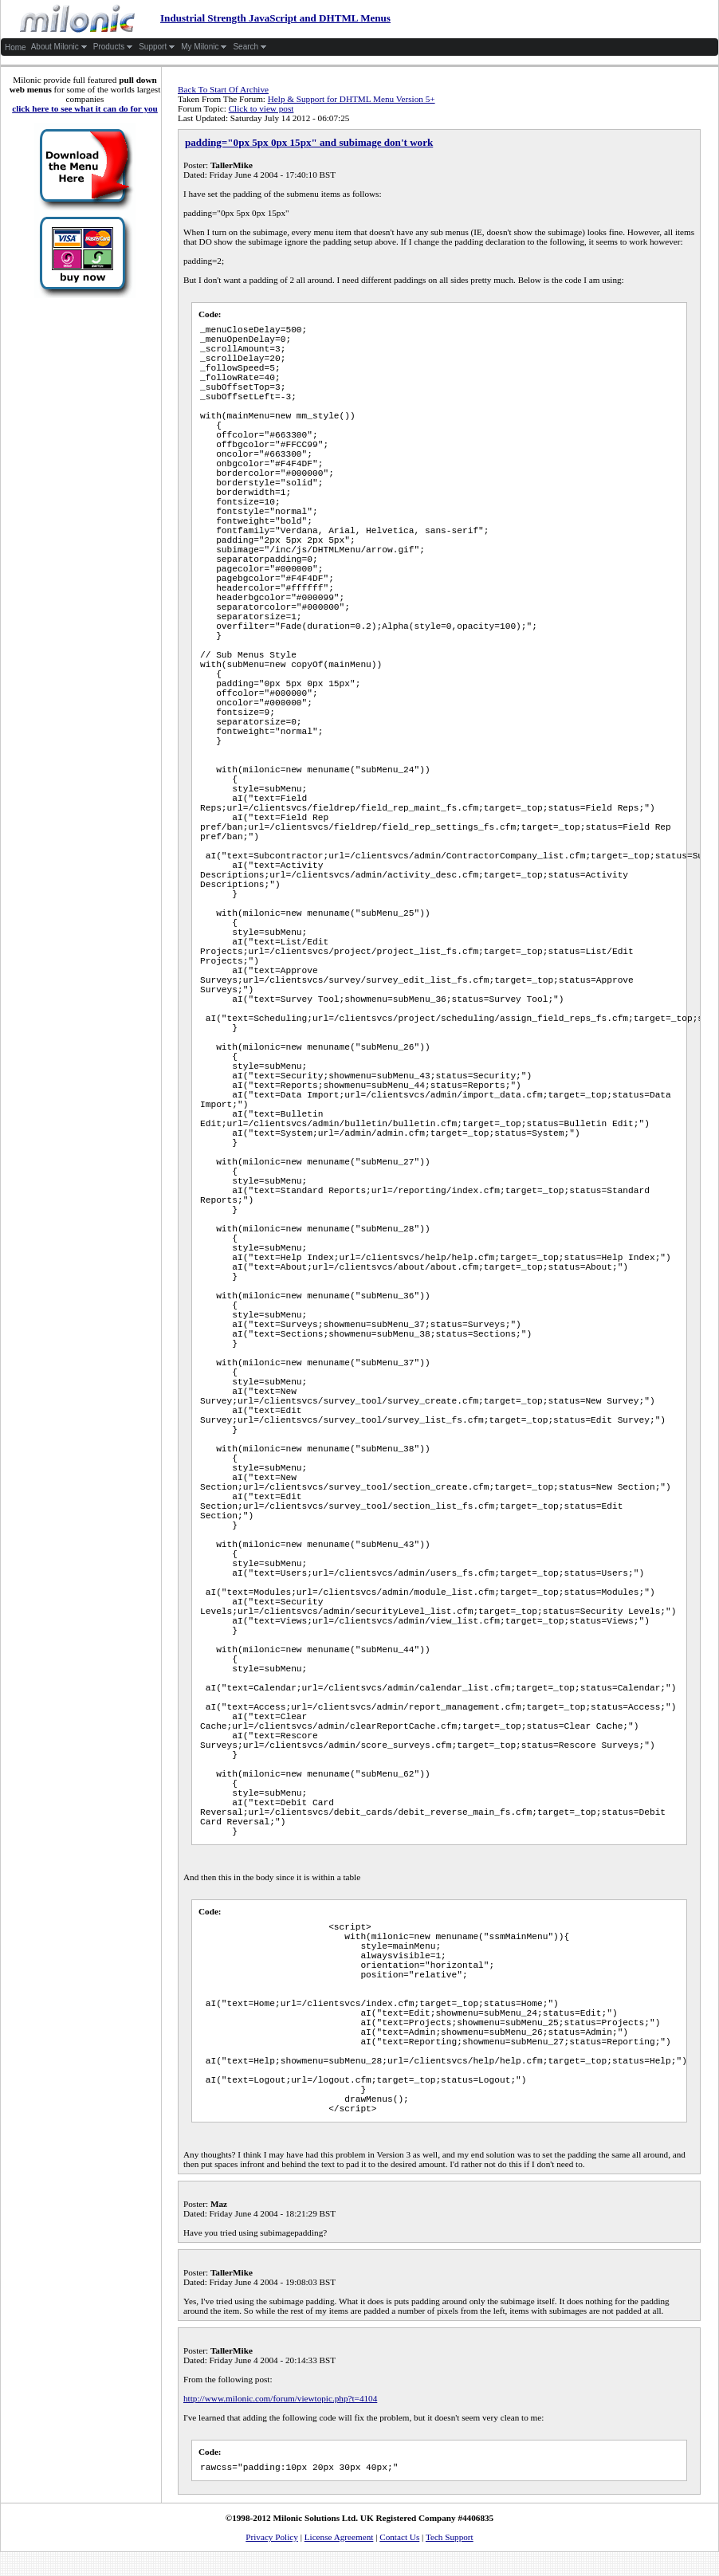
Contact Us (399, 2537)
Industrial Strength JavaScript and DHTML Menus (196, 18)
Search (250, 47)
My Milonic (204, 47)
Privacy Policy (272, 2537)
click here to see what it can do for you (85, 108)
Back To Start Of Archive (223, 89)
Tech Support (449, 2537)
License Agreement (339, 2537)
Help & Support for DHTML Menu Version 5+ (351, 99)
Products (113, 47)
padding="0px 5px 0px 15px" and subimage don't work (309, 142)
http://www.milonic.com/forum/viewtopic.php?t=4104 (280, 2398)
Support (157, 47)
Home (15, 47)
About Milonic (59, 47)
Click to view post (261, 108)
